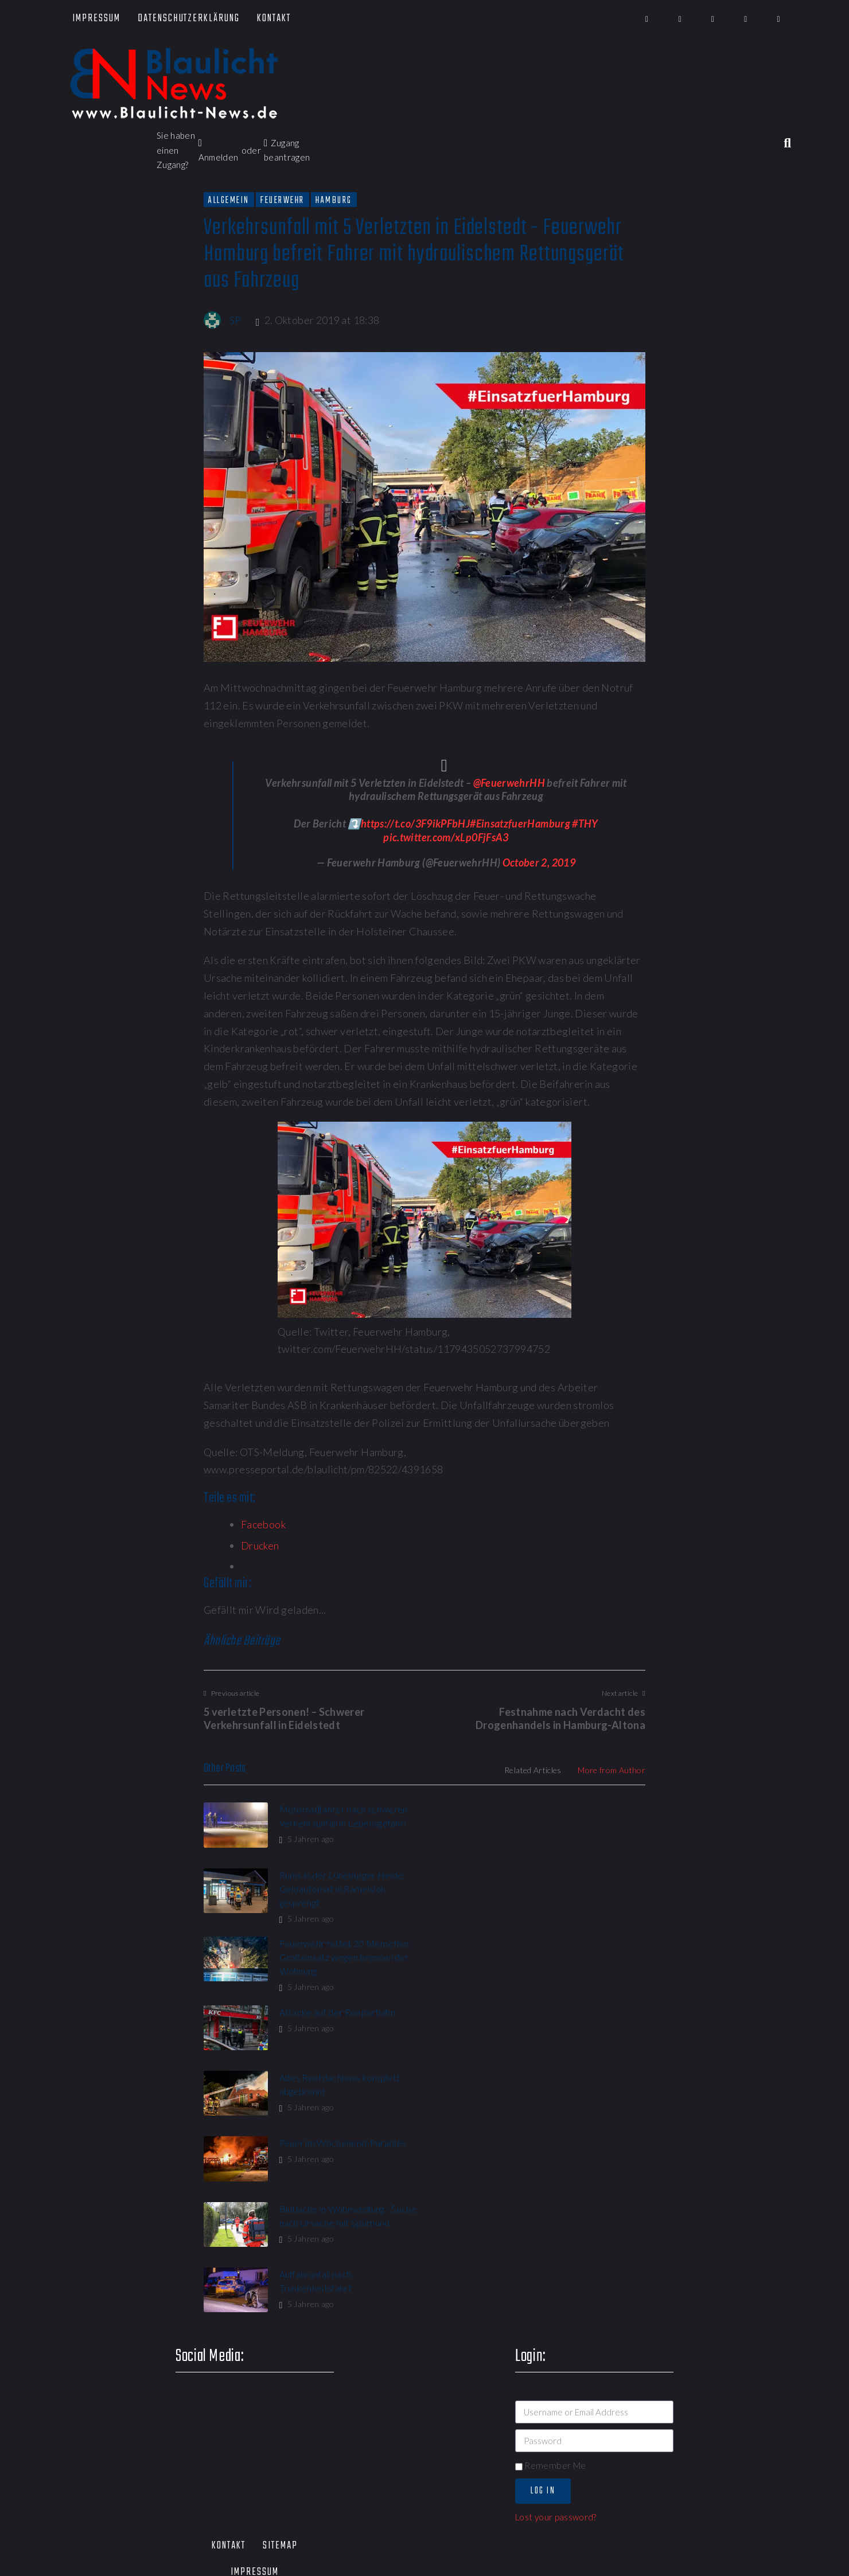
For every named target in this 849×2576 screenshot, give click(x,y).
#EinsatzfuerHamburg (520, 823)
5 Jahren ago (306, 1839)
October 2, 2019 (539, 862)
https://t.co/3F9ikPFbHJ (415, 823)
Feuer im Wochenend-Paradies (571, 1946)
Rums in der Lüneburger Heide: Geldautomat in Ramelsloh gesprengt (571, 1823)
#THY (585, 823)
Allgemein (229, 200)
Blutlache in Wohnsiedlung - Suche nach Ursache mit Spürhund (334, 2025)
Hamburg (334, 200)
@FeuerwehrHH (509, 782)
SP (235, 320)
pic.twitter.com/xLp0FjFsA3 (445, 837)
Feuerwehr (282, 200)
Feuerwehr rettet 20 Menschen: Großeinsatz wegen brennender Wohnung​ (345, 1891)
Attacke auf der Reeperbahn (566, 1877)
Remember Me (550, 2206)
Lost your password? (556, 2258)
